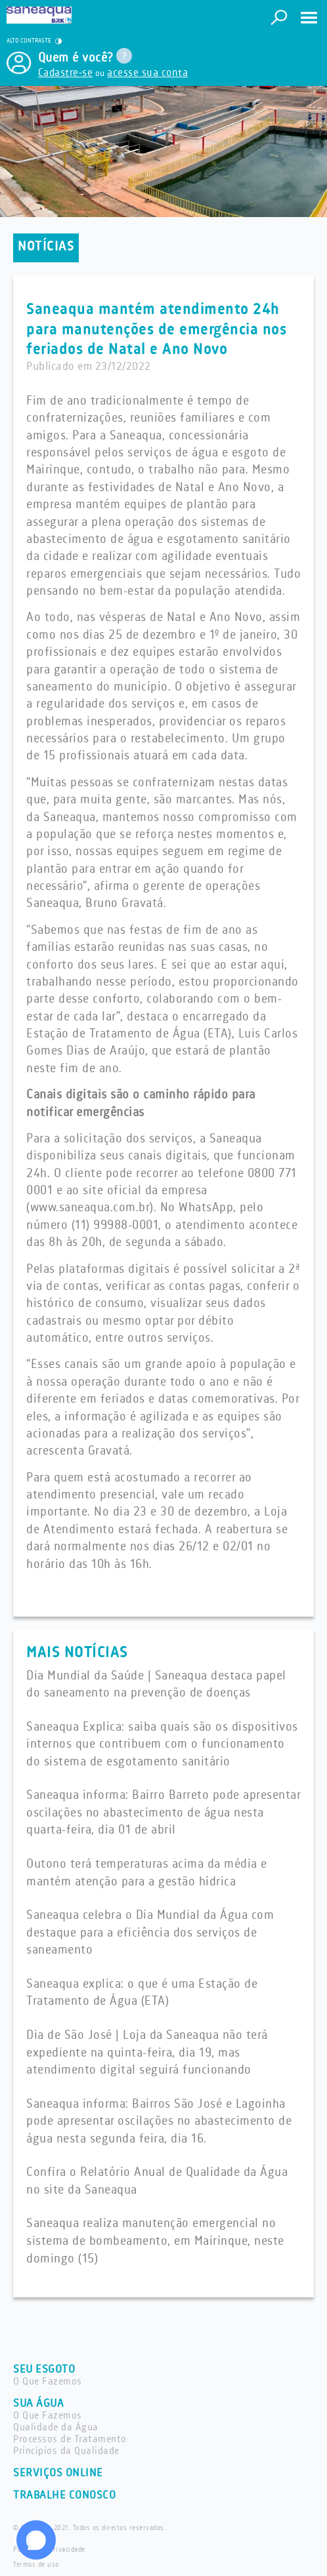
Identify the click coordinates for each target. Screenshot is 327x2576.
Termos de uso (36, 2565)
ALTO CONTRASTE (34, 41)
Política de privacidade (49, 2550)
